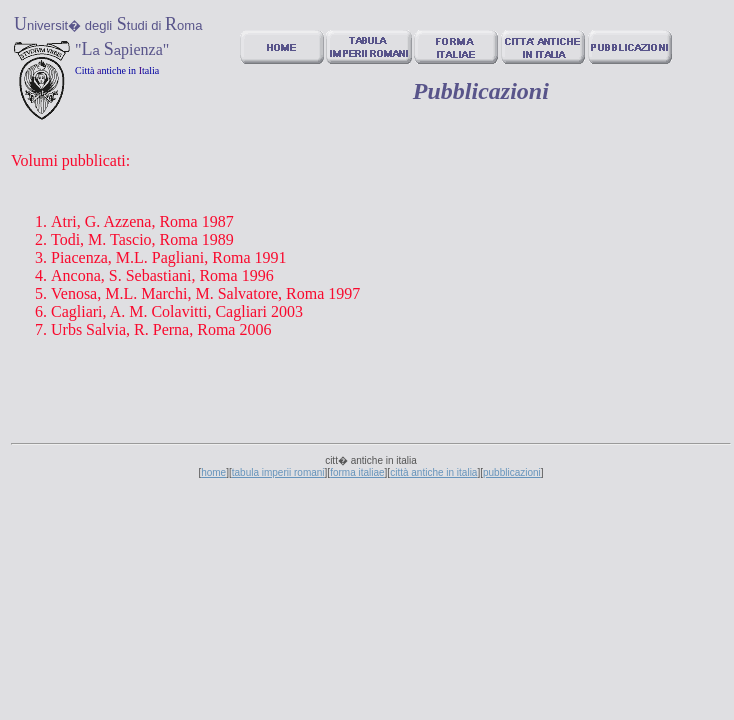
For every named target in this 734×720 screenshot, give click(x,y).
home (213, 472)
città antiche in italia (433, 472)
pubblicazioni (512, 472)
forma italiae (357, 472)
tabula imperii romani (278, 472)
